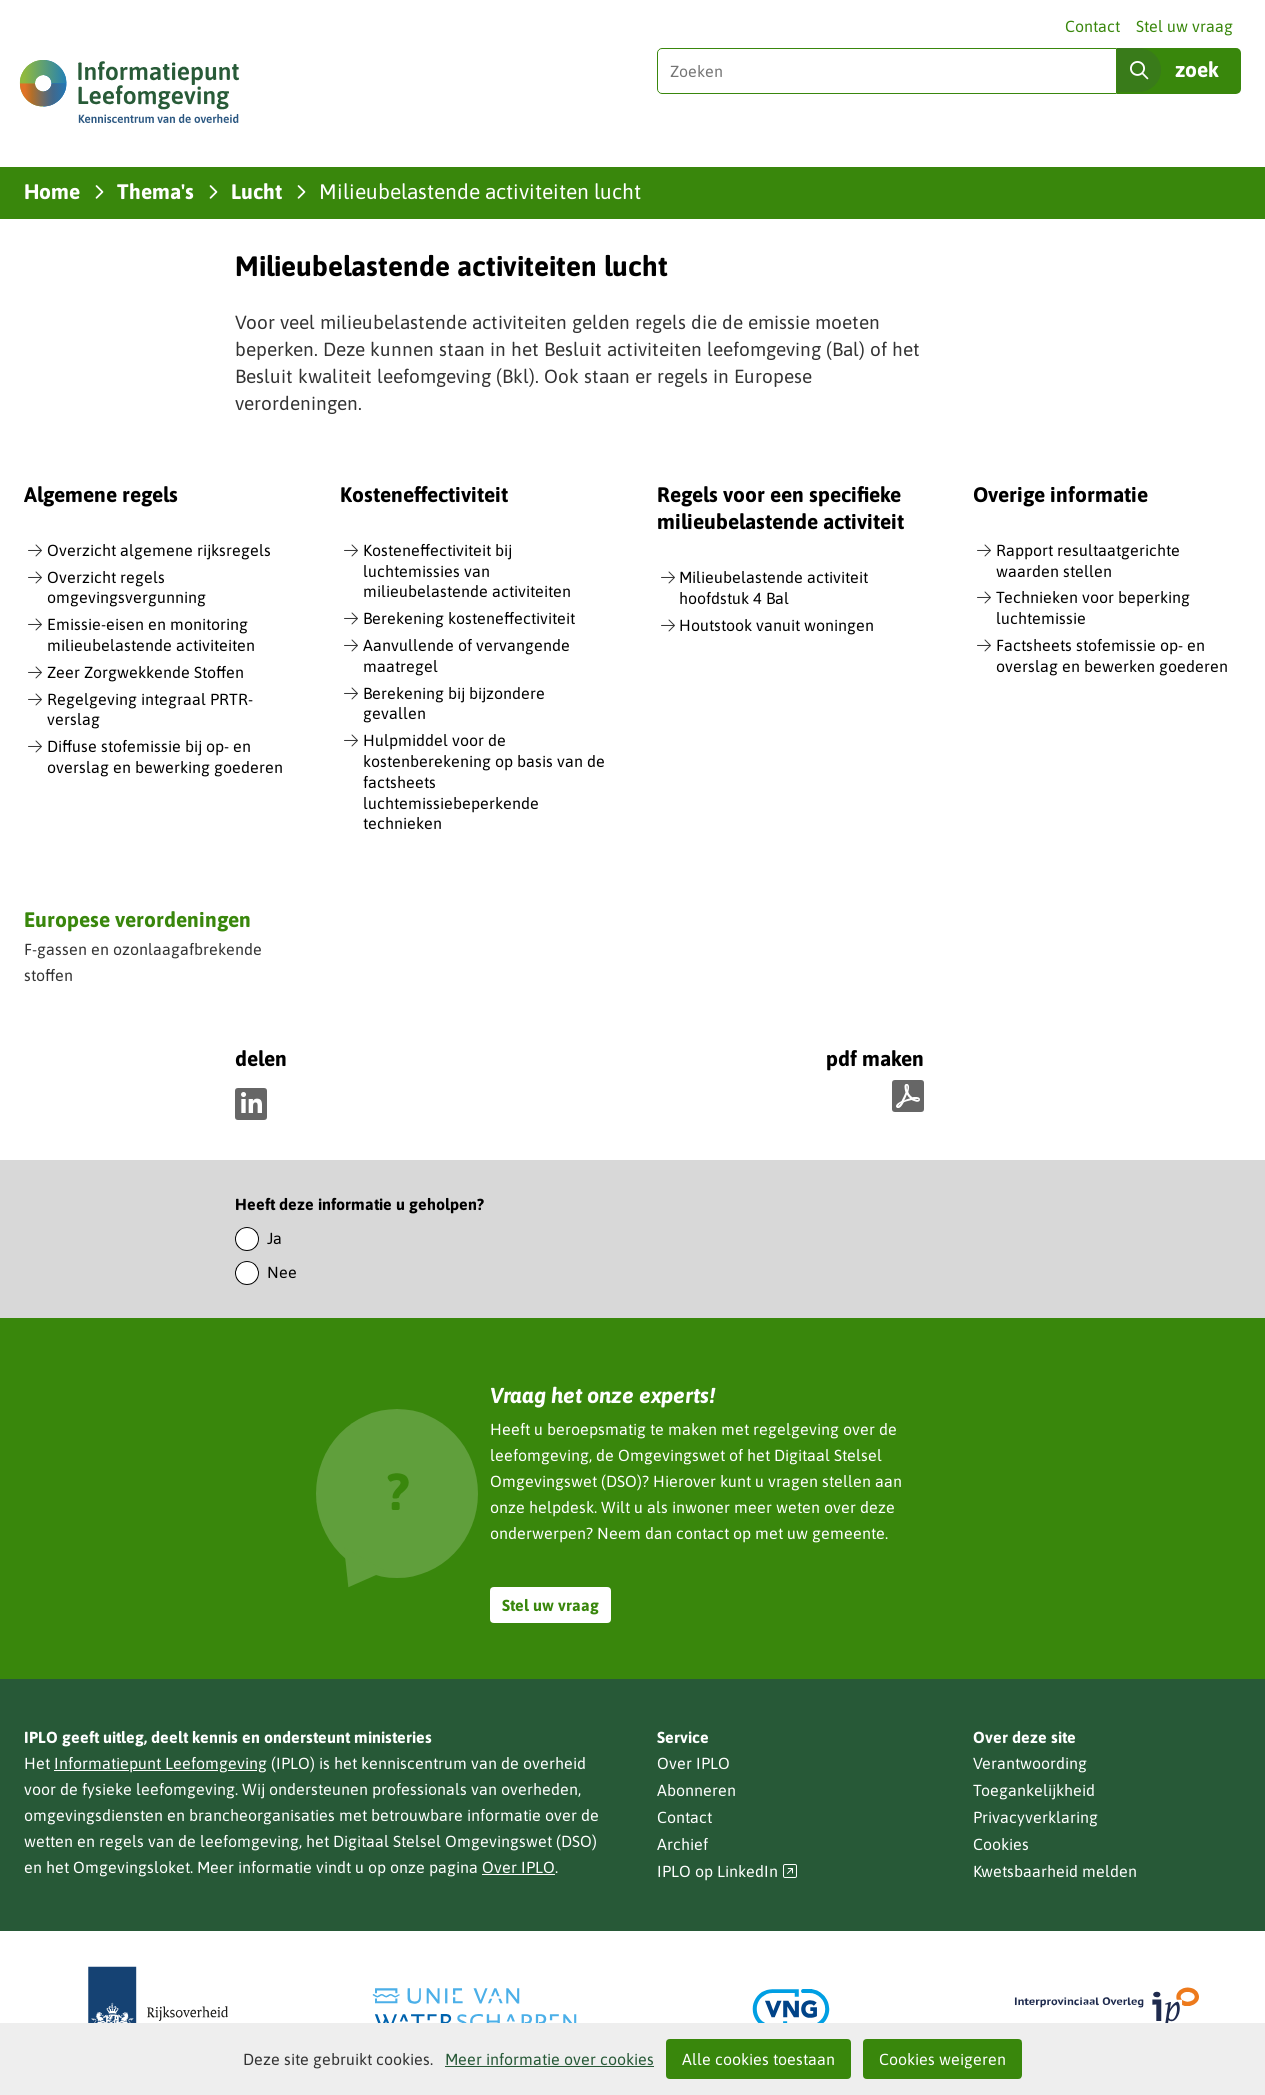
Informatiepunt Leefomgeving (160, 1763)
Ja (274, 1238)
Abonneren (696, 1790)
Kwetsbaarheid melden (1055, 1871)
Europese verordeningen (137, 919)
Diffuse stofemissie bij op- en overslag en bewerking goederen (165, 756)
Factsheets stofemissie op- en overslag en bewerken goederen (1112, 655)
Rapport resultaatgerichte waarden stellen (1088, 560)
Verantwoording (1030, 1763)
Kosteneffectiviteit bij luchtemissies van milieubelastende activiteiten (467, 571)
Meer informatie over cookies (549, 2059)
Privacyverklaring (1035, 1817)
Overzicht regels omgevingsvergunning (126, 587)
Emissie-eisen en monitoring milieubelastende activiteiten (151, 634)
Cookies (1001, 1844)
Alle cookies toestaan (758, 2059)
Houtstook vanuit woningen (776, 625)
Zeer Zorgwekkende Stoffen (145, 672)
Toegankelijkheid (1034, 1790)
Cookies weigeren (942, 2059)
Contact (1092, 26)
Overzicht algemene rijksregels (159, 550)
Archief (682, 1844)
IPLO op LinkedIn (728, 1871)
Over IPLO (518, 1867)
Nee (282, 1272)
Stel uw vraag (1184, 26)
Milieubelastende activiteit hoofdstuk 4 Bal (773, 587)
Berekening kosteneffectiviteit (469, 618)
